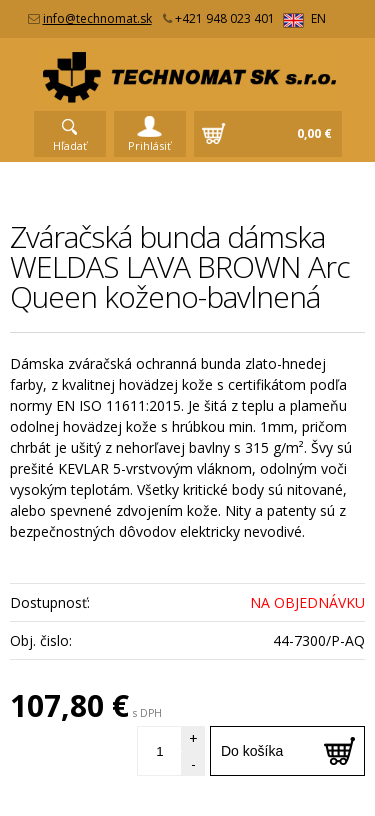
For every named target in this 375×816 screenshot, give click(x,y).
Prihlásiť (149, 145)
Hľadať (70, 145)
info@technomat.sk (97, 18)
